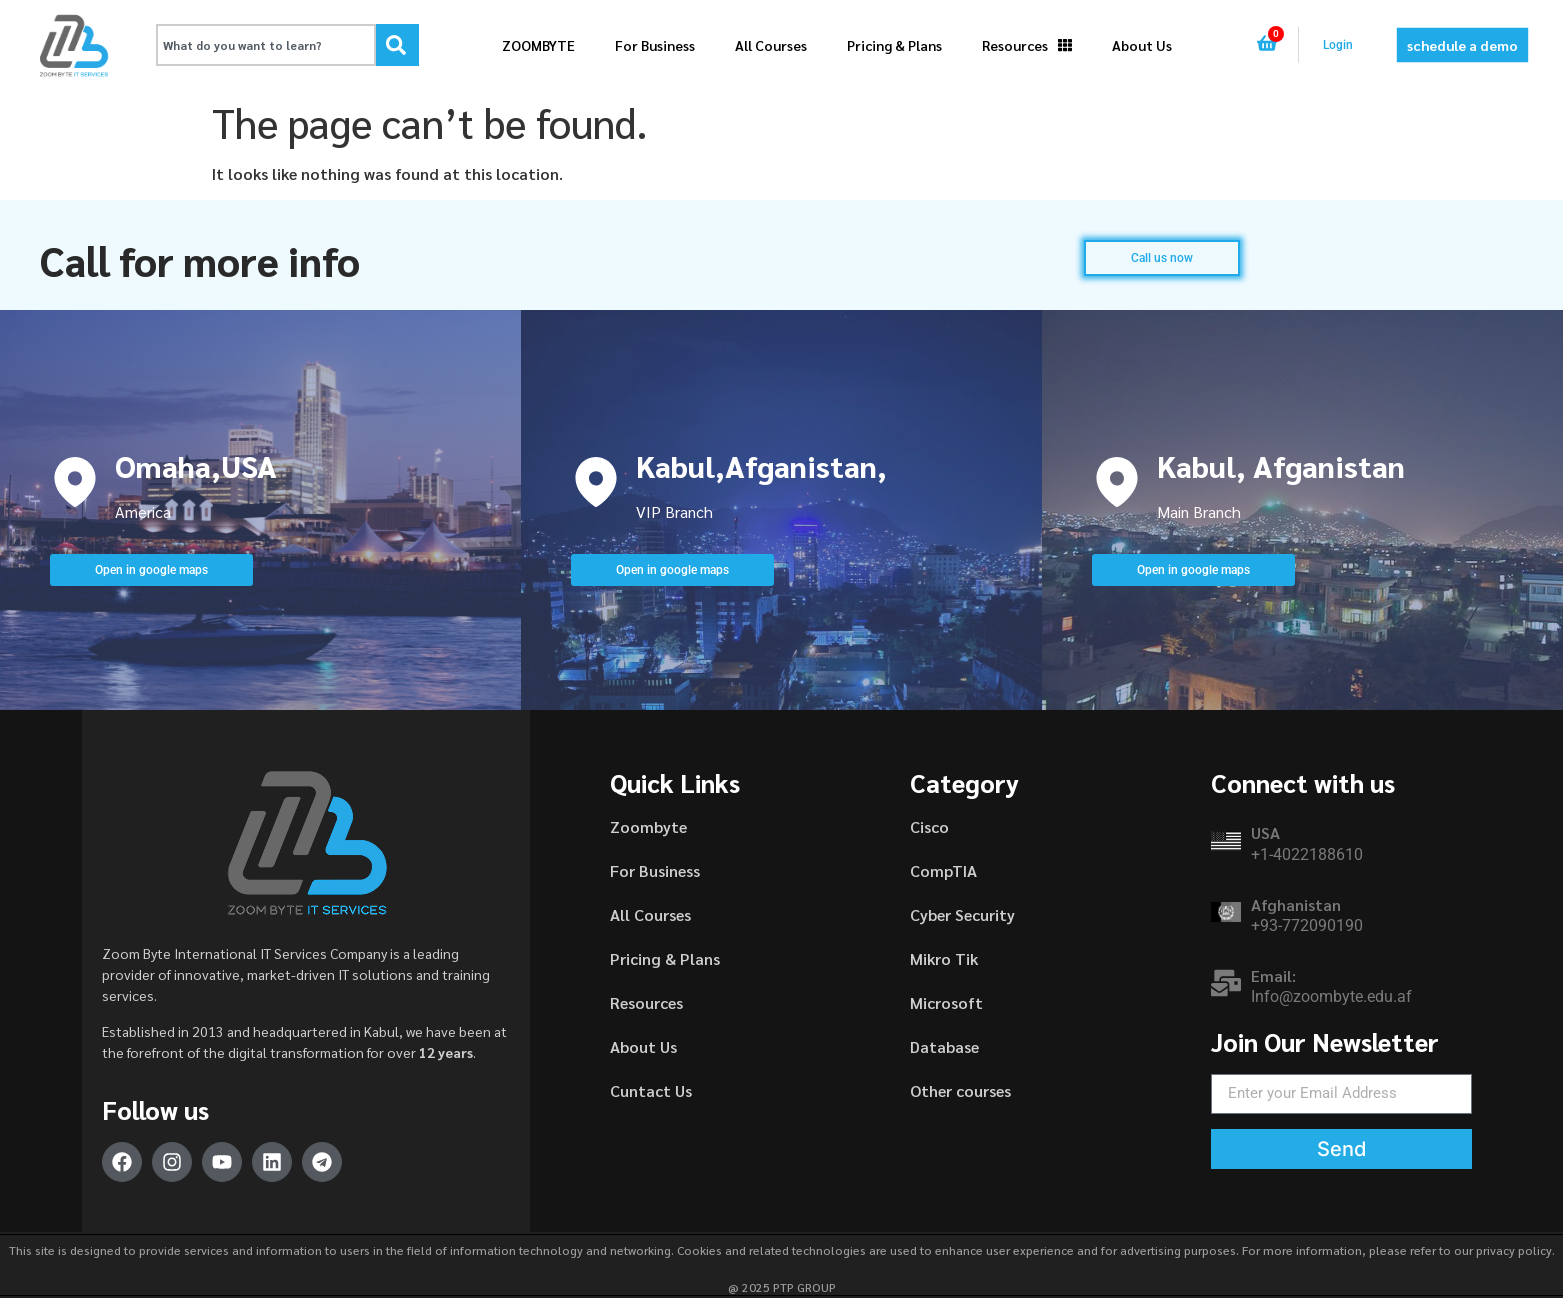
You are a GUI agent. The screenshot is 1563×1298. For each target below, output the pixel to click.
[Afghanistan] (1226, 912)
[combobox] (266, 45)
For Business (655, 45)
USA (1265, 832)
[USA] (1226, 841)
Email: (1273, 975)
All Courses (771, 45)
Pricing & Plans (894, 45)
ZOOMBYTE (538, 45)
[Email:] (1226, 983)
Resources (1027, 45)
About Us (1142, 45)
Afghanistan (1296, 904)
